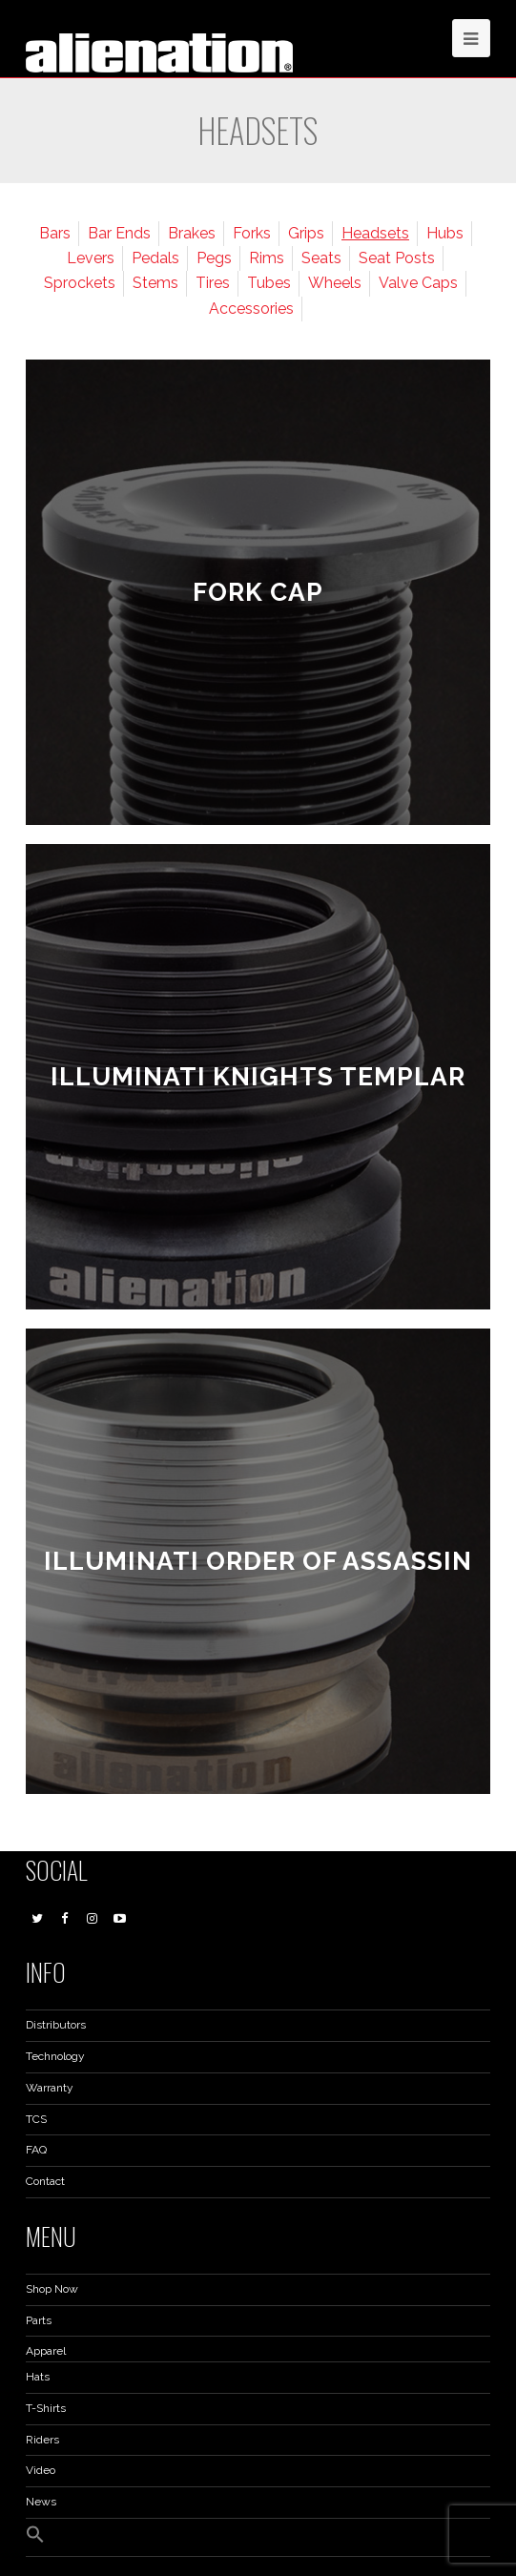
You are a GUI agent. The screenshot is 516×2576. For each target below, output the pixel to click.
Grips (306, 233)
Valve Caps (418, 283)
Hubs (445, 233)
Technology (55, 2056)
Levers (90, 258)
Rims (266, 258)
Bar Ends (119, 233)
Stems (155, 283)
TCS (36, 2119)
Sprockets (79, 283)
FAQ (36, 2149)
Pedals (155, 258)
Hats (38, 2376)
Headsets (375, 233)
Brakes (192, 233)
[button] (35, 2539)
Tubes (269, 283)
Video (40, 2470)
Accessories (251, 308)
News (41, 2501)
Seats (321, 258)
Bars (55, 233)
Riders (42, 2439)
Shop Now (52, 2289)
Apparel (46, 2351)
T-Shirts (46, 2408)
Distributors (56, 2024)
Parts (39, 2320)
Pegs (214, 258)
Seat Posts (397, 258)
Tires (213, 283)
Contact (45, 2181)
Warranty (49, 2087)
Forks (252, 233)
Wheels (334, 283)
